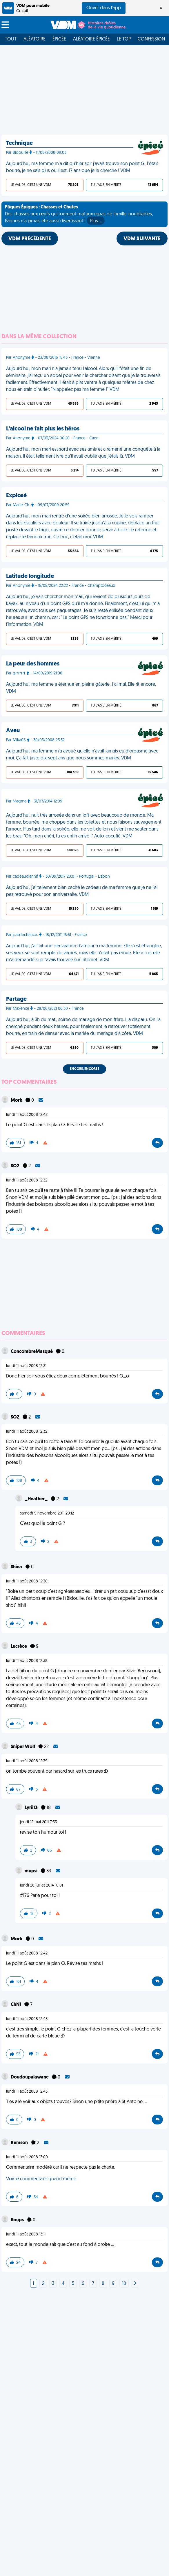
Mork (17, 1100)
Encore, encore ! (84, 1069)
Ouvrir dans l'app (103, 8)
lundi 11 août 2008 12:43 (27, 2019)
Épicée (59, 39)
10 (124, 2283)
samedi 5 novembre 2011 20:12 (47, 1513)
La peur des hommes (32, 664)
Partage (16, 999)
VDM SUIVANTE (142, 239)
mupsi (31, 1871)
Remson (20, 2143)
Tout (11, 39)
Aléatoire (34, 39)
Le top (124, 39)
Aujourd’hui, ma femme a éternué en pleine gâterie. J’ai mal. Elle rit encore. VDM (81, 688)
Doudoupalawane (30, 2077)
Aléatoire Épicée (91, 39)
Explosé (16, 496)
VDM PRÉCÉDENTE (29, 239)
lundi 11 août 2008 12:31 (26, 1366)
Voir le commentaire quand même (41, 2179)
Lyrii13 (32, 1808)
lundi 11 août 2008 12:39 (27, 1761)
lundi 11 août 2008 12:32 (26, 1180)
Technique (19, 143)
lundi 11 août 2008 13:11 (26, 2234)
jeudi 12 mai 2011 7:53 (38, 1822)
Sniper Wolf (23, 1747)
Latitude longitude (30, 576)
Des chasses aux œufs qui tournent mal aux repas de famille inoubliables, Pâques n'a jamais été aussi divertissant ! (79, 215)
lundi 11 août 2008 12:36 (27, 1581)
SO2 (15, 1166)
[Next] (135, 2283)
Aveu (13, 731)
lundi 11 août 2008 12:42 (27, 1115)
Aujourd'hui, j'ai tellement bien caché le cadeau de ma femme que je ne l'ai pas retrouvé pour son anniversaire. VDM (81, 891)
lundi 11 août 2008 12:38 (27, 1661)
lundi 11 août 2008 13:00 (27, 2157)
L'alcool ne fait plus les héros (42, 429)
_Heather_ (36, 1499)
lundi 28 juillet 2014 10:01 (41, 1885)
